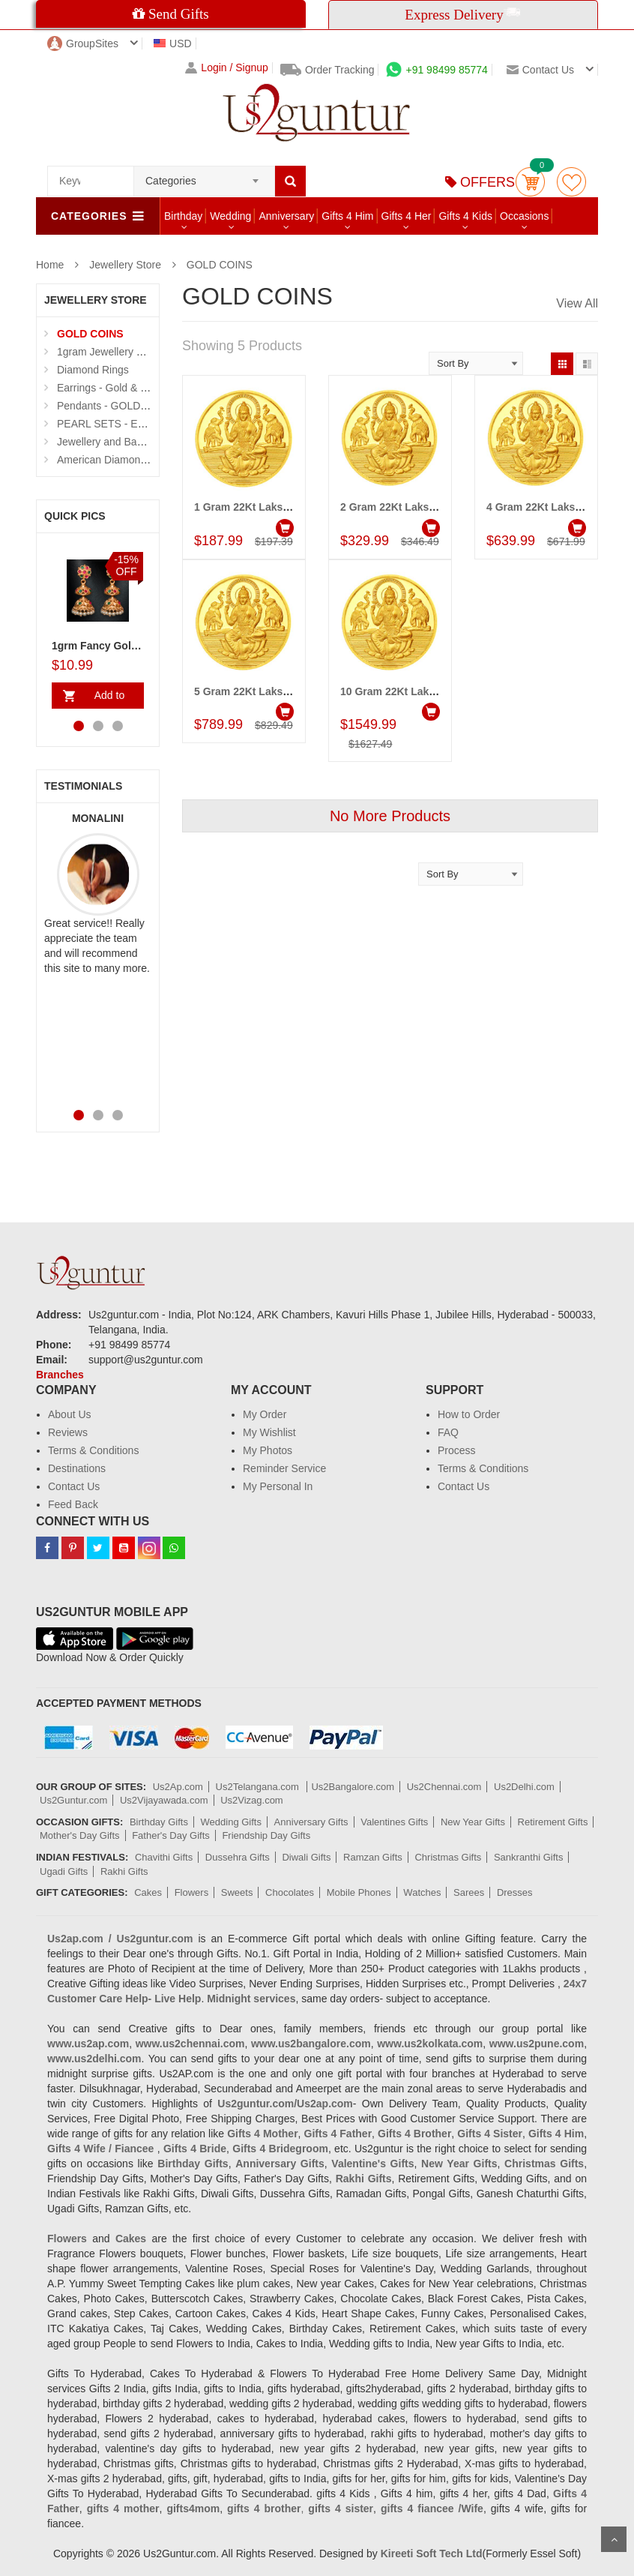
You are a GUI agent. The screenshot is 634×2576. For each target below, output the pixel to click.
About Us (69, 1414)
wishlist (571, 181)
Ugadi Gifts (64, 1871)
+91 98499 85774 (436, 70)
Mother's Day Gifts (80, 1835)
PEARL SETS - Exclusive (116, 424)
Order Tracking (327, 70)
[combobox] (204, 176)
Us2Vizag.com (251, 1800)
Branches (60, 1375)
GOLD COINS (220, 265)
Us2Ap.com (178, 1786)
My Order (264, 1414)
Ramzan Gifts (372, 1857)
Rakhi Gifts (124, 1871)
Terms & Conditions (93, 1450)
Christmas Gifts (447, 1857)
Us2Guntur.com (73, 1800)
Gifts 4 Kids (465, 216)
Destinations (77, 1468)
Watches (422, 1892)
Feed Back (73, 1504)
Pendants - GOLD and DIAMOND (135, 406)
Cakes (148, 1892)
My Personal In (278, 1486)
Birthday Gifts (159, 1822)
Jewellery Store (125, 265)
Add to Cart (106, 699)
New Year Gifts (473, 1822)
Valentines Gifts (394, 1822)
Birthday (183, 216)
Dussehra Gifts (237, 1857)
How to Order (469, 1414)
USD (173, 43)
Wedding (230, 216)
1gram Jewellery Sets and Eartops (137, 352)
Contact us (540, 70)
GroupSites (82, 43)
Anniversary (286, 216)
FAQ (448, 1432)
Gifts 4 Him (347, 216)
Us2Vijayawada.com (164, 1800)
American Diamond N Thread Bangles (145, 460)
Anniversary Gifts (311, 1822)
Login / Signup (226, 67)
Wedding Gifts (231, 1822)
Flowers (192, 1892)
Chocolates (289, 1892)
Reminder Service (284, 1468)
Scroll (614, 2539)
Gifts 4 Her (406, 216)
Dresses (515, 1892)
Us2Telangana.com (259, 1786)
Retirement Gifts (553, 1822)
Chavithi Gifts (164, 1857)
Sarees (468, 1892)
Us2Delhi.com (524, 1786)
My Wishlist (269, 1432)
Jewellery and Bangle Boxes (123, 442)
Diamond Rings (93, 370)
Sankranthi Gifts (529, 1857)
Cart (530, 181)
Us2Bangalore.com (352, 1786)
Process (457, 1450)
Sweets (237, 1892)
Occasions (524, 216)
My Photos (267, 1450)
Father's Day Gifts (171, 1835)
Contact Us (74, 1486)
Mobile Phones (359, 1892)
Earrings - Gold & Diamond (119, 388)
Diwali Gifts (306, 1857)
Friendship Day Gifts (266, 1835)
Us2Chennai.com (444, 1786)
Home (50, 265)
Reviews (68, 1432)
